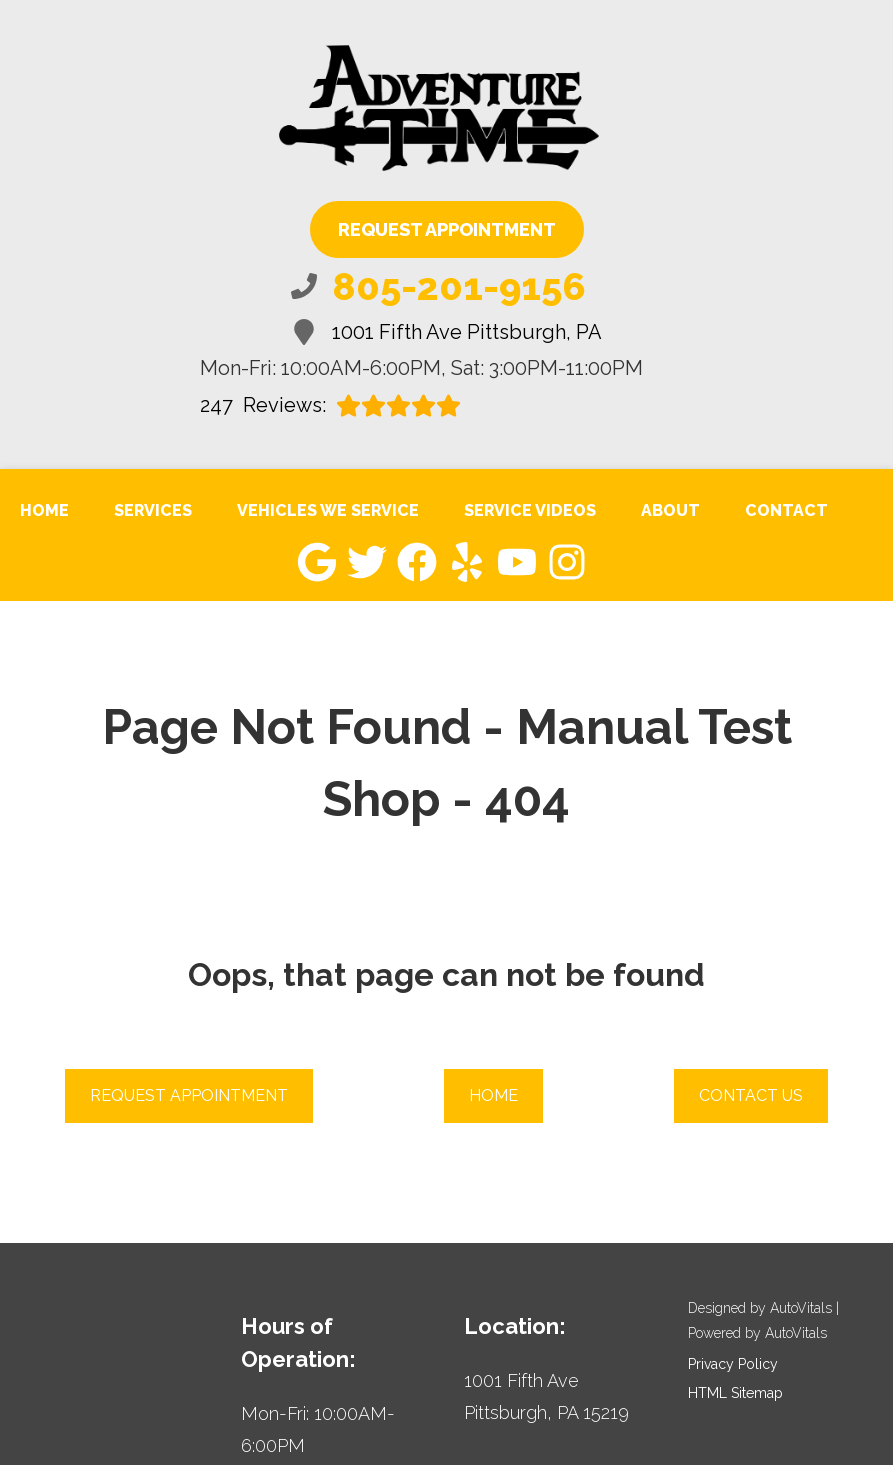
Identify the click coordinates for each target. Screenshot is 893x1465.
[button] (317, 562)
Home (44, 510)
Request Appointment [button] (447, 229)
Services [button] (153, 510)
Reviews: (330, 405)
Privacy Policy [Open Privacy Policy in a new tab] (733, 1364)
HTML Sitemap (735, 1393)
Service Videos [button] (530, 510)
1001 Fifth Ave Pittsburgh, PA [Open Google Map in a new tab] (446, 332)
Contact (786, 510)
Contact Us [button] (751, 1095)
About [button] (670, 510)
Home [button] (493, 1095)
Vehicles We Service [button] (328, 510)
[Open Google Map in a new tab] (558, 1397)
